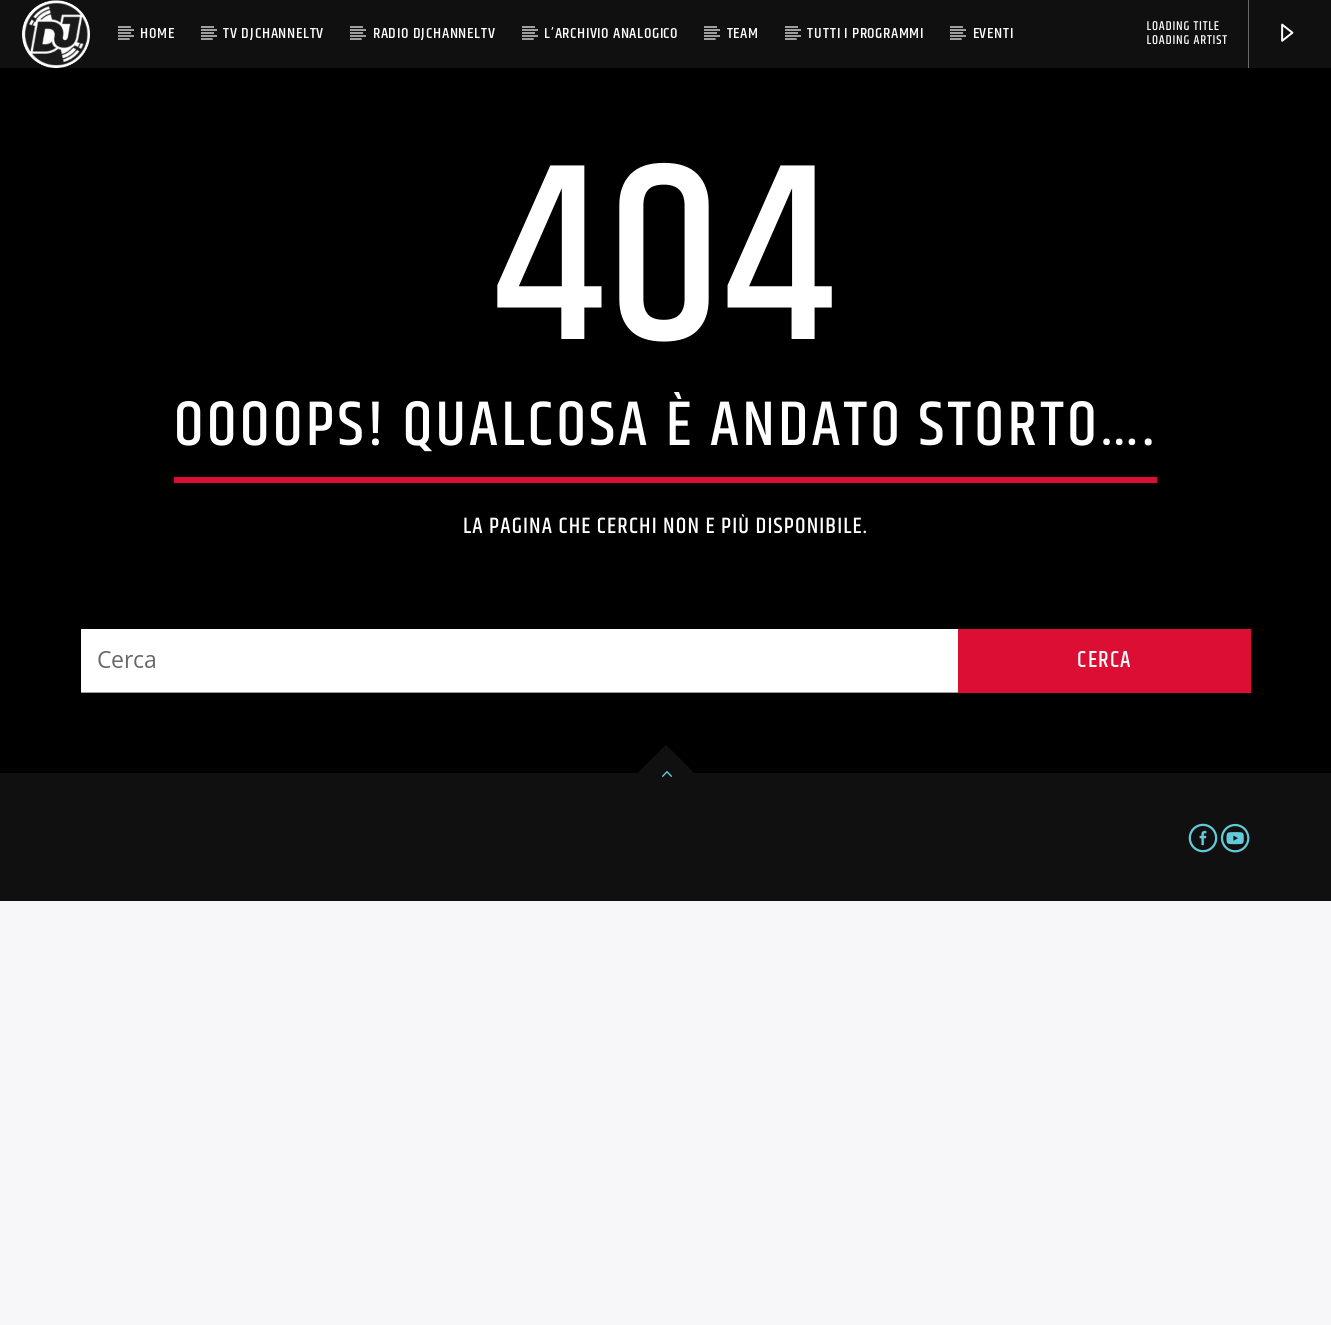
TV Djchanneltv (273, 33)
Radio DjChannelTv (434, 33)
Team (743, 33)
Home (157, 33)
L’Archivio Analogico (611, 33)
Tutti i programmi (865, 33)
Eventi (993, 33)
